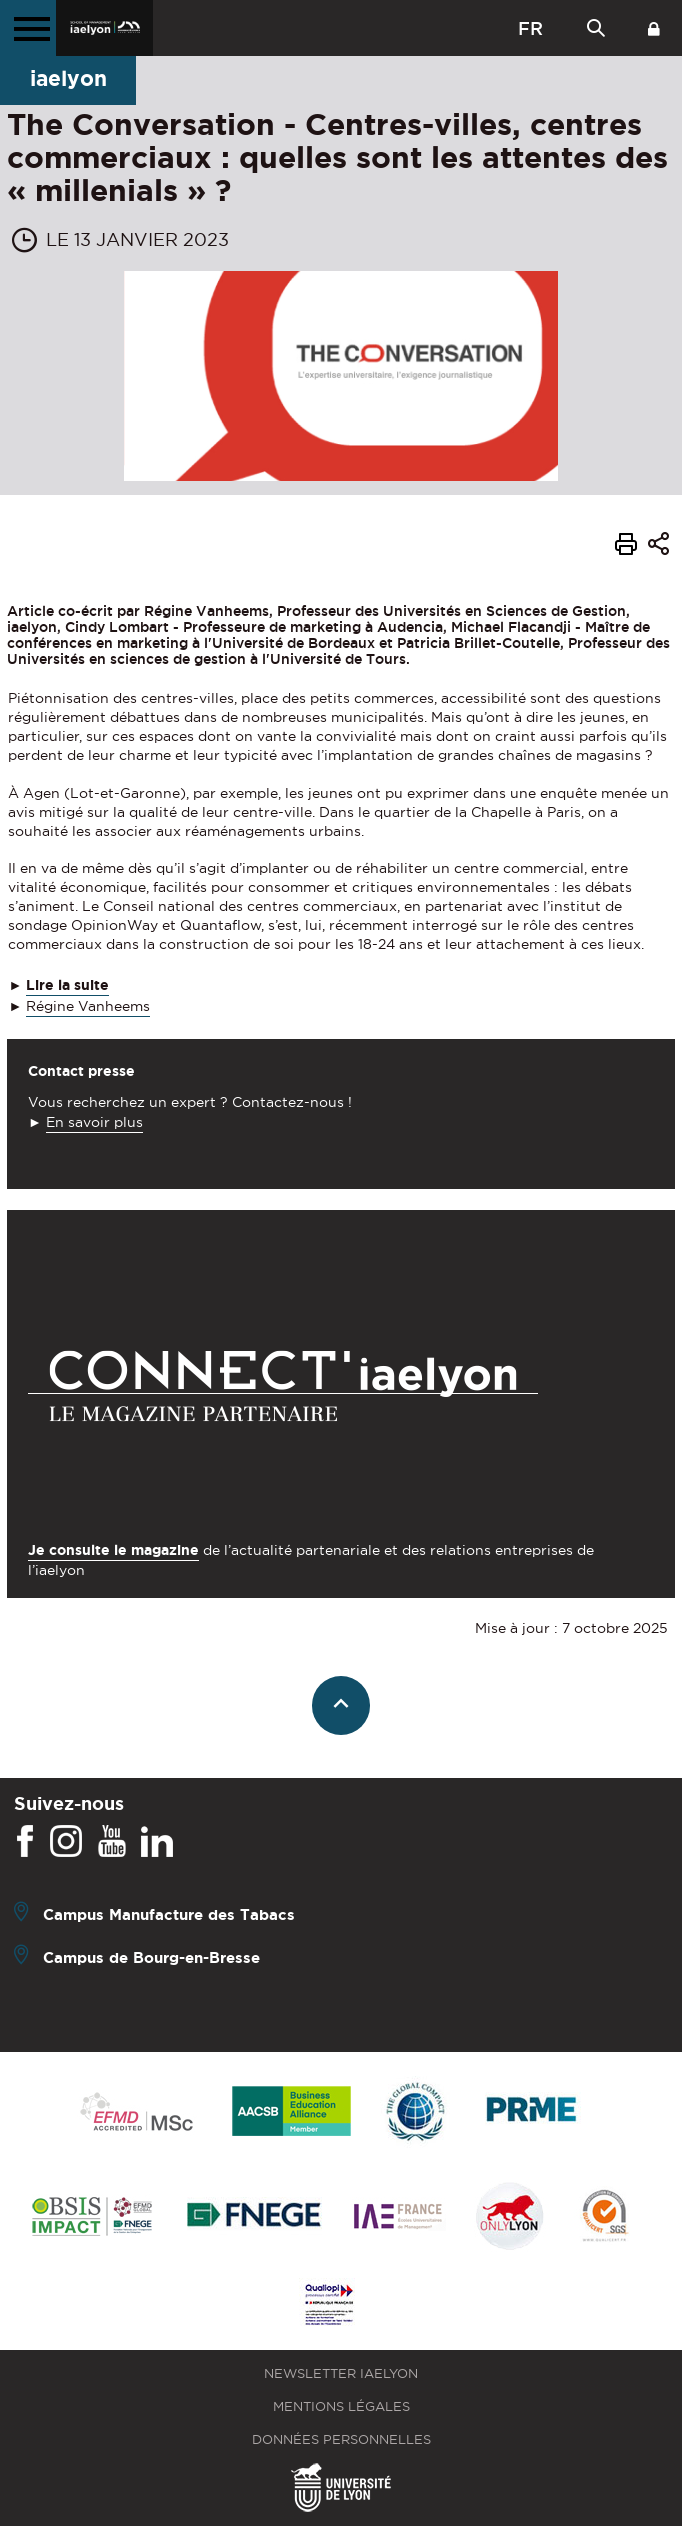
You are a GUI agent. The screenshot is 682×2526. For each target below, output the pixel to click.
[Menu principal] (28, 28)
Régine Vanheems (88, 1006)
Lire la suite (67, 985)
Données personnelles (341, 2439)
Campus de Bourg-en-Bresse (151, 1957)
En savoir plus (94, 1122)
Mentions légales (341, 2406)
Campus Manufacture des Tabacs (169, 1914)
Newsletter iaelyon (341, 2373)
